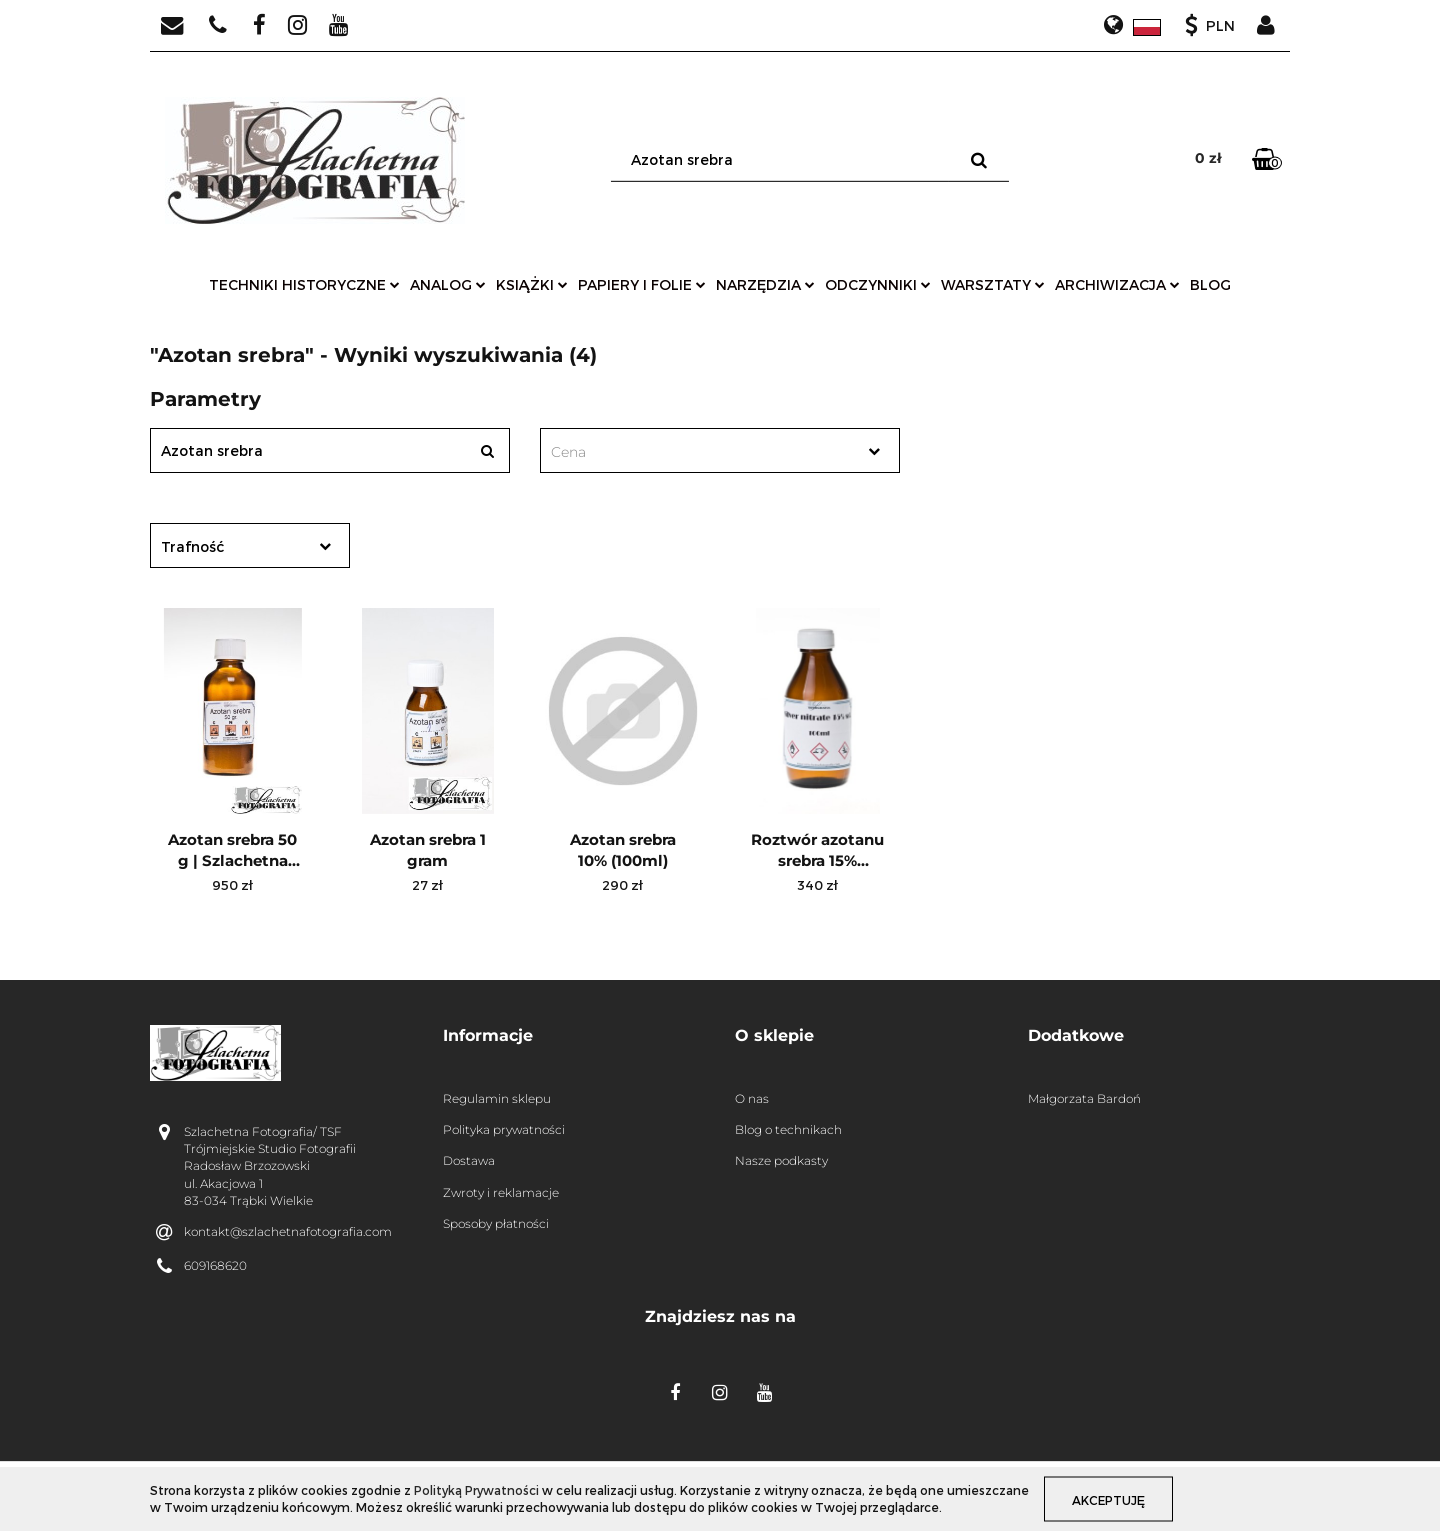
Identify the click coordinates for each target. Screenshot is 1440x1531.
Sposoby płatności (496, 1223)
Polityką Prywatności (476, 1490)
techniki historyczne (304, 284)
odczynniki (878, 284)
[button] (574, 1036)
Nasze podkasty (781, 1160)
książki (532, 284)
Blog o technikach (788, 1129)
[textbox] (702, 452)
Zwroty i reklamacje (501, 1192)
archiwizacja (1117, 284)
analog (448, 284)
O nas (752, 1098)
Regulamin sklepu (497, 1098)
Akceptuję (1111, 1499)
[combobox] (720, 450)
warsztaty (993, 284)
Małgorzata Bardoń (1084, 1098)
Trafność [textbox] (192, 546)
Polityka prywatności (504, 1129)
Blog (1210, 284)
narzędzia (765, 284)
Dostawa (469, 1160)
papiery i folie (642, 284)
